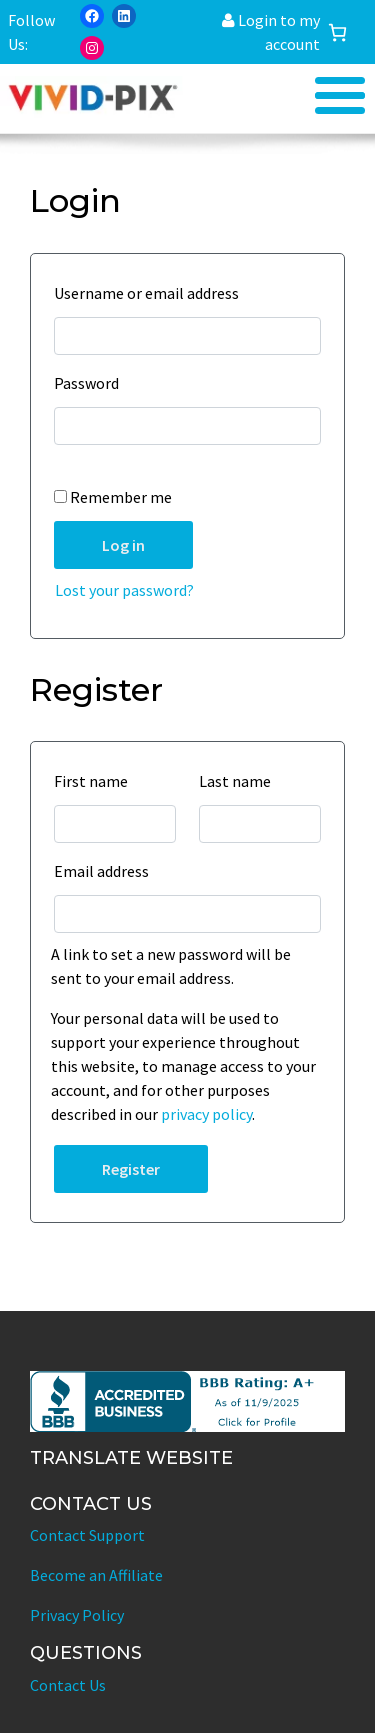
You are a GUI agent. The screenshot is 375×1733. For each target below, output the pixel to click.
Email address (106, 871)
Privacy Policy (77, 1615)
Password (91, 383)
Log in (123, 545)
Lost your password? (124, 590)
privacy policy (206, 1114)
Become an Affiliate (96, 1575)
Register (131, 1169)
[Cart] (337, 32)
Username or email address (151, 293)
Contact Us (68, 1685)
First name (96, 781)
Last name (240, 781)
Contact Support (87, 1535)
